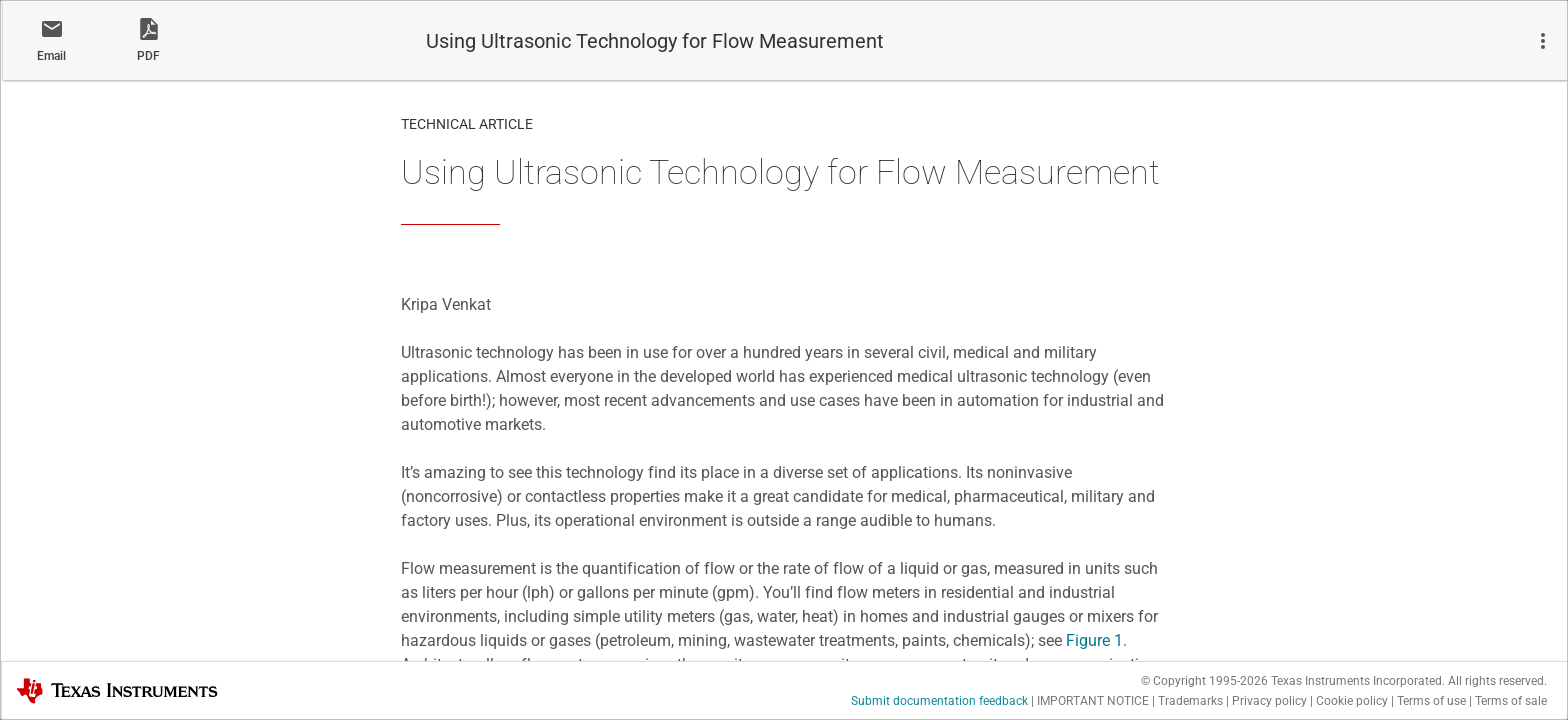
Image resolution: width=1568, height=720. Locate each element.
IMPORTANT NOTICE (1093, 701)
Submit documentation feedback (939, 701)
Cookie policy (1352, 701)
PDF (148, 56)
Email (51, 56)
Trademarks (1190, 701)
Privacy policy (1269, 701)
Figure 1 (1094, 640)
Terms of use (1431, 701)
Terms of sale (1511, 701)
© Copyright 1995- (1204, 681)
